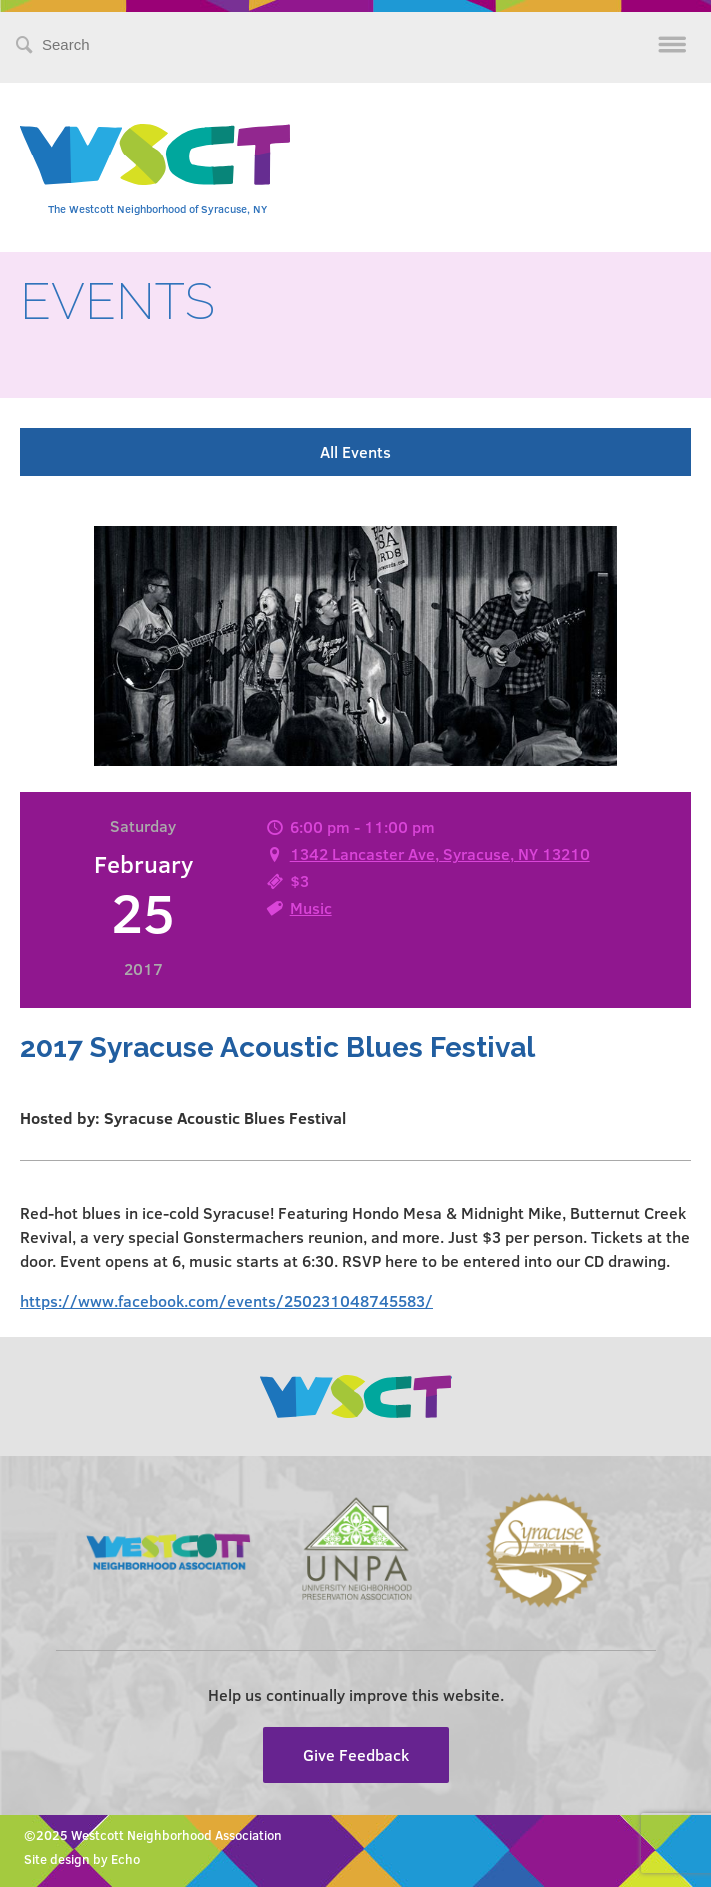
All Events (355, 451)
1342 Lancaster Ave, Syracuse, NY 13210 (440, 853)
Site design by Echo (82, 1859)
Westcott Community (155, 154)
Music (311, 907)
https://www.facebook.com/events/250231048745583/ (226, 1300)
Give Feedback (356, 1754)
